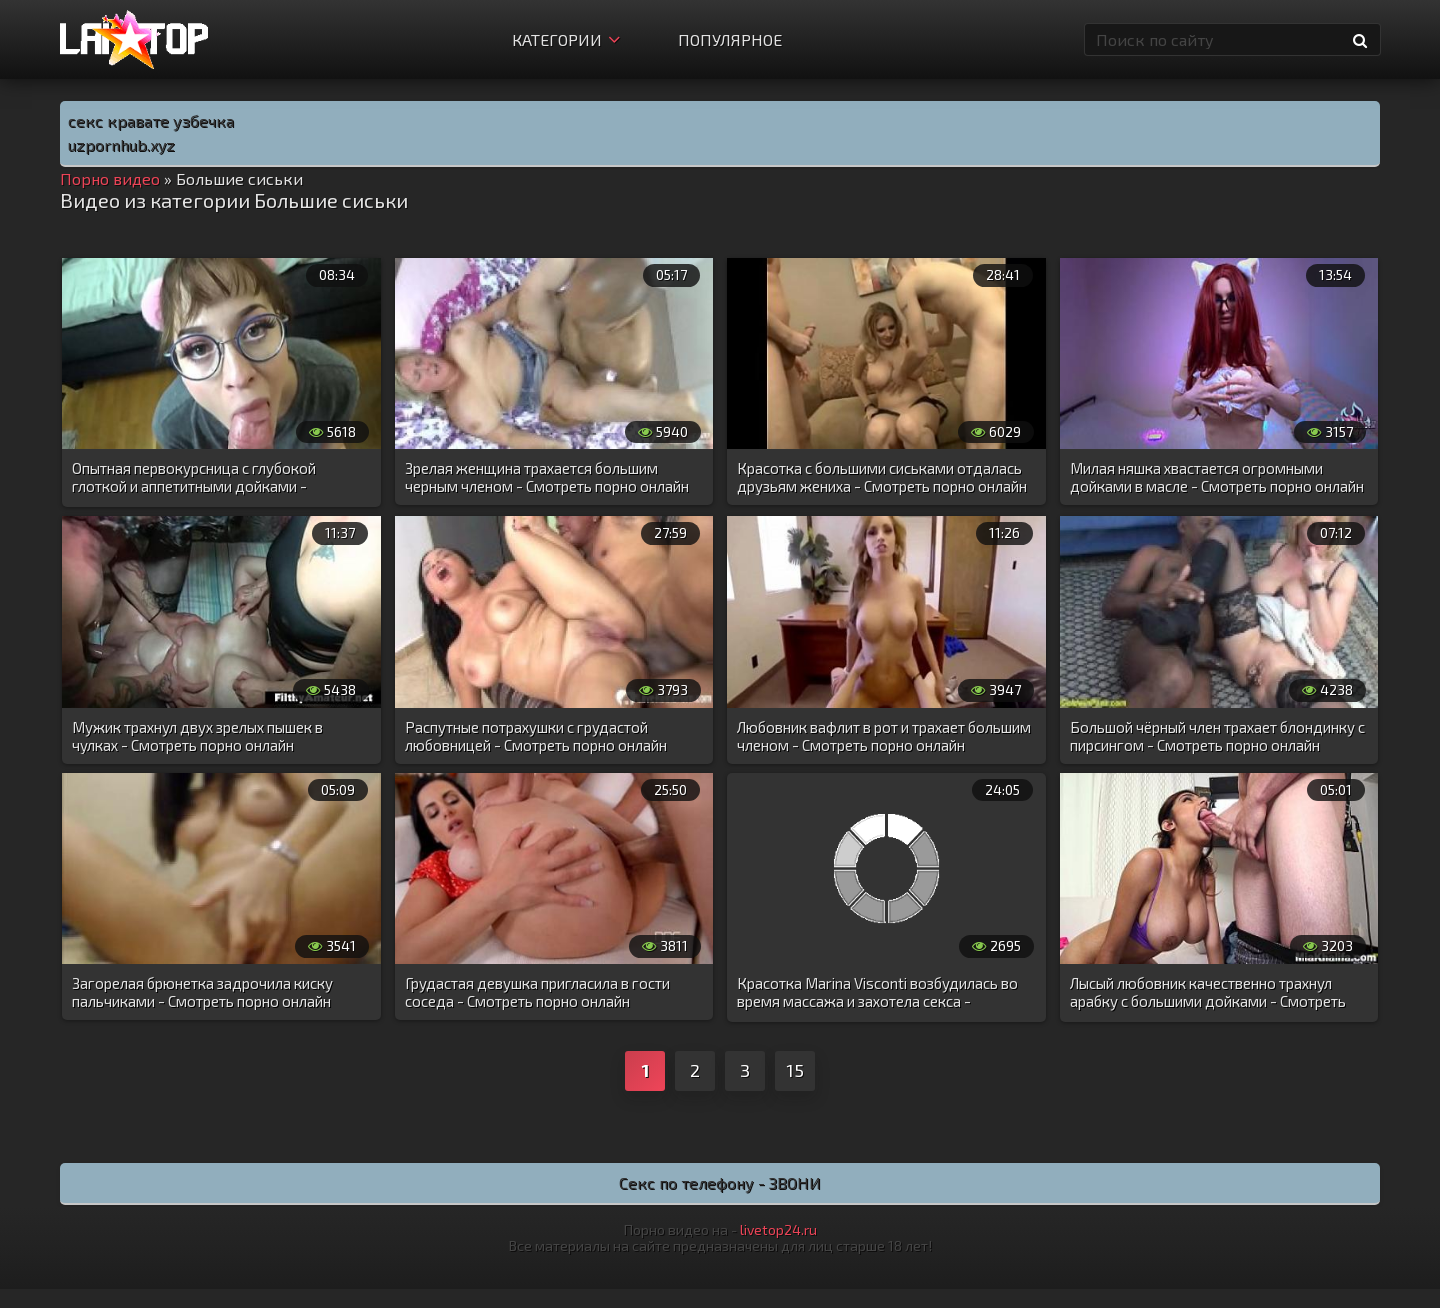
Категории (566, 39)
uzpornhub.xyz (121, 144)
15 (795, 1070)
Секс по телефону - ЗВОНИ (720, 1182)
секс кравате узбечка (151, 120)
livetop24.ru (778, 1229)
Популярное (730, 39)
